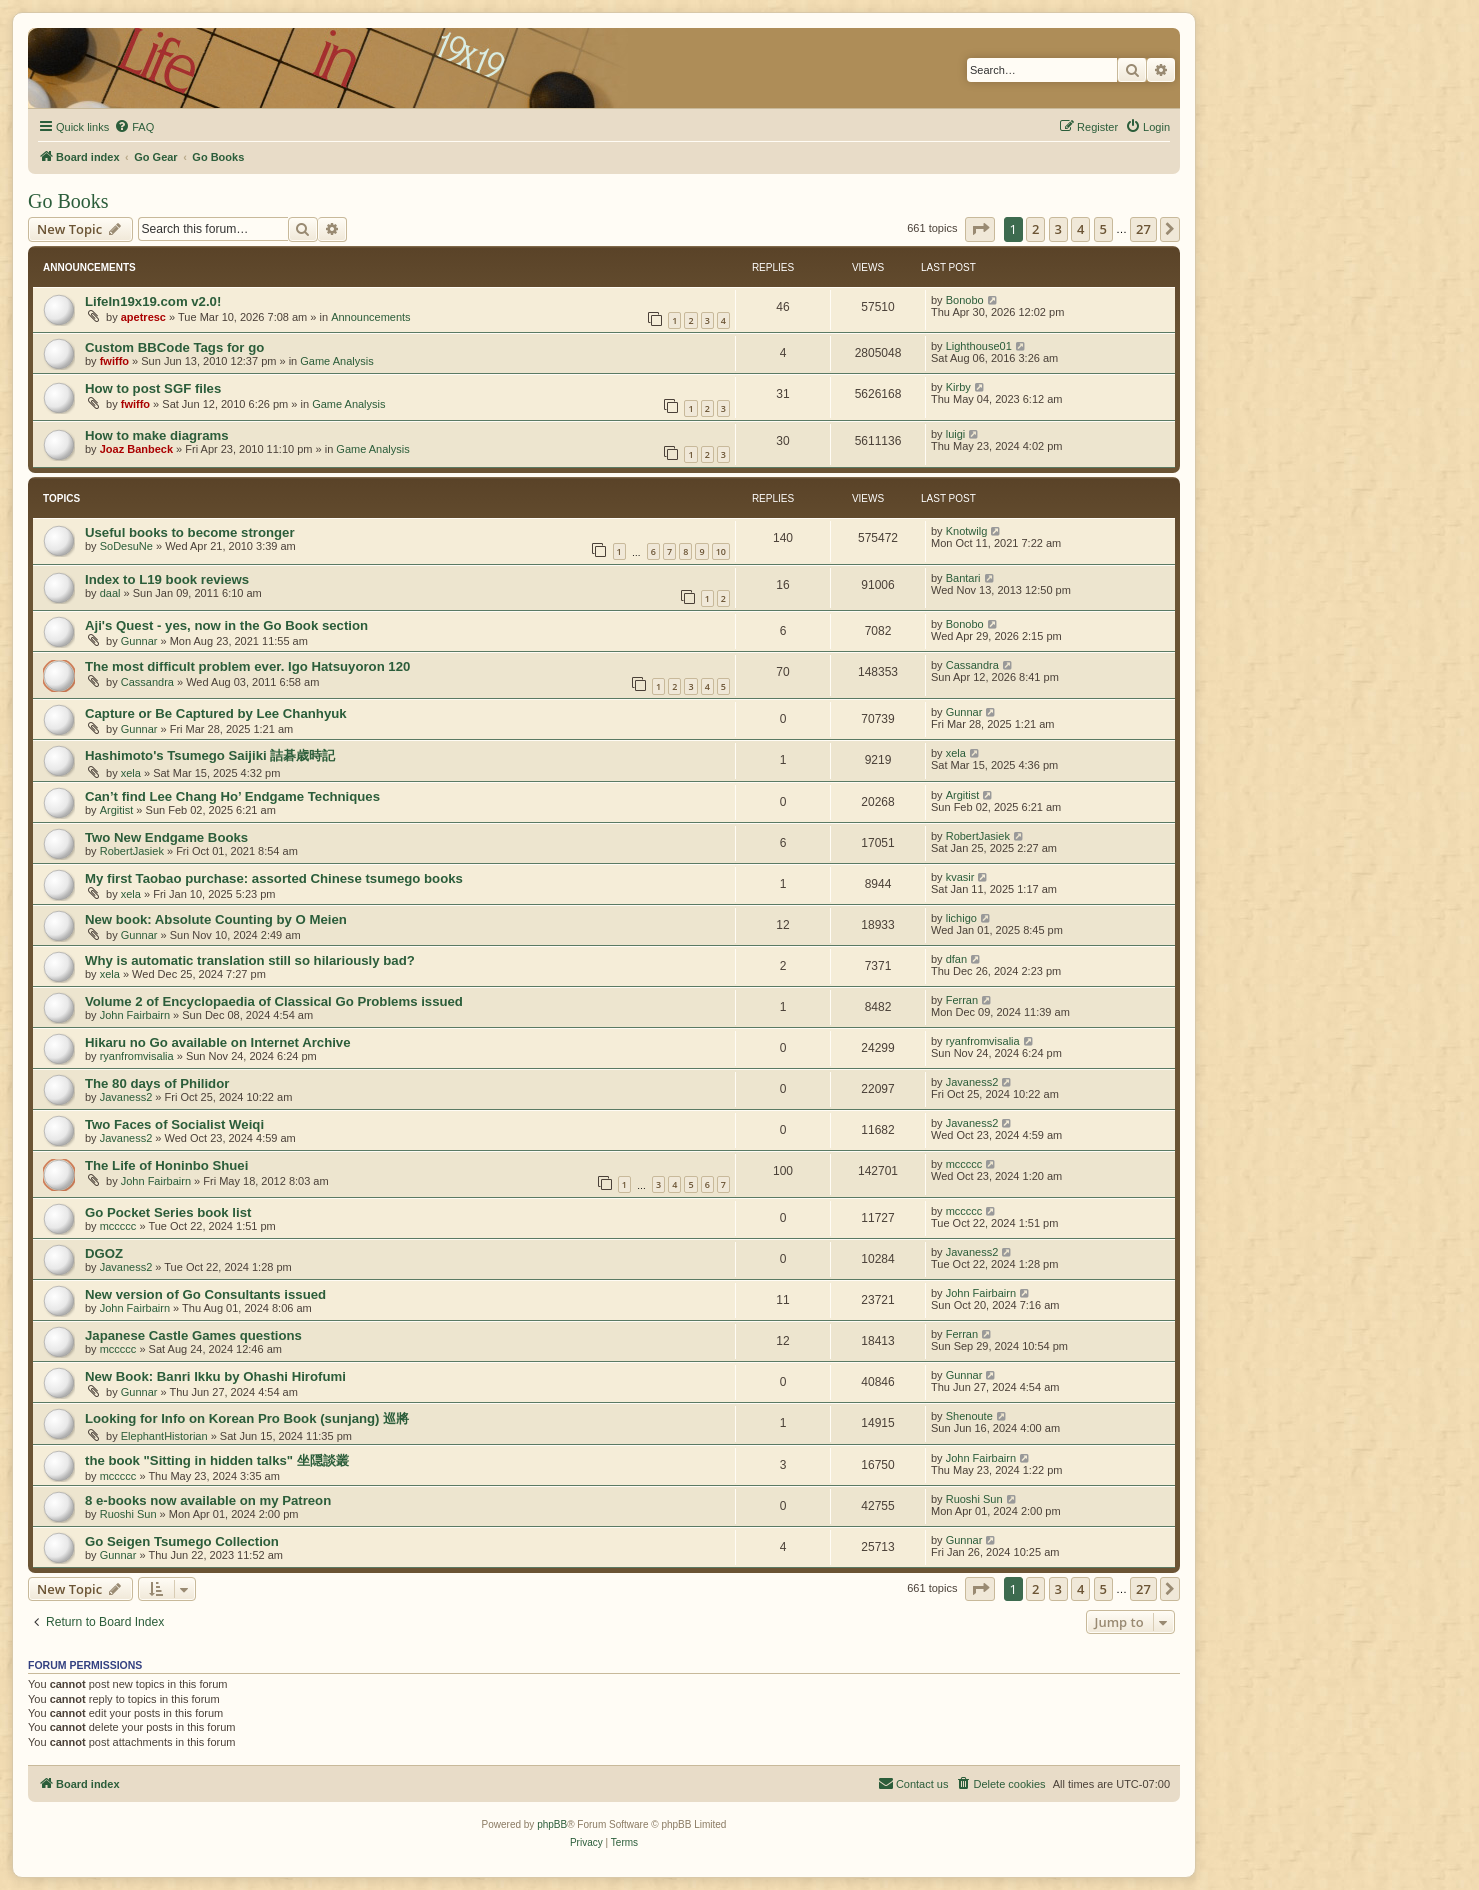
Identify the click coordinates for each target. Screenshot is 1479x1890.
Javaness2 (126, 1097)
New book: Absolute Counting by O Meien (216, 919)
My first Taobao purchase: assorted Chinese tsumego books (274, 878)
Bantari (963, 578)
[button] (980, 229)
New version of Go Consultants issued (205, 1294)
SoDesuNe (126, 546)
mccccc (964, 1164)
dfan (956, 959)
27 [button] (1143, 229)
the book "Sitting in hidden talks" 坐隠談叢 (217, 1460)
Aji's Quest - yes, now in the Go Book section (226, 625)
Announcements (371, 317)
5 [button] (1103, 229)
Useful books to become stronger (190, 532)
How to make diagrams (157, 435)
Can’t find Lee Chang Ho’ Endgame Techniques (232, 796)
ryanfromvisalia (137, 1056)
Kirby (958, 387)
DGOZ (104, 1253)
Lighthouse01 (979, 346)
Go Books (68, 201)
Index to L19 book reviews (167, 579)
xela (131, 773)
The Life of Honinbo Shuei (166, 1165)
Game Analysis (336, 361)
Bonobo (965, 300)
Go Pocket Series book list (168, 1212)
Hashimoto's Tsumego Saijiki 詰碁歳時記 (210, 755)
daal (110, 593)
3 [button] (1058, 229)
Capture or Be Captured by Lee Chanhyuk (216, 713)
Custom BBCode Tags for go (174, 347)
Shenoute (969, 1416)
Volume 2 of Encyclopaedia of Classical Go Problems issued (274, 1001)
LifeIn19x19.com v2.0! (153, 301)
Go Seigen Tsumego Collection (182, 1541)
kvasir (960, 877)
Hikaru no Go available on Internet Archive (218, 1042)
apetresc (143, 317)
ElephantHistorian (164, 1436)
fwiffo (114, 361)
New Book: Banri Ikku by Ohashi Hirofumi (215, 1376)
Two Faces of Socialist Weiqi (174, 1124)
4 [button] (1080, 229)
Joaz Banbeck (136, 449)
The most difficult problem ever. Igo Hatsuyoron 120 (247, 666)
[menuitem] (134, 127)
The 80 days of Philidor (157, 1083)
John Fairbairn (135, 1015)
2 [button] (1035, 229)
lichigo (961, 918)
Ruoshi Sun (128, 1514)
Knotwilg (967, 531)
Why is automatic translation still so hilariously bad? (250, 960)
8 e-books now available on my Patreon (208, 1500)
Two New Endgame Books (166, 837)
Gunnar (139, 641)
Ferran (962, 1000)
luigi (956, 434)
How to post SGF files (153, 388)
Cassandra (147, 682)
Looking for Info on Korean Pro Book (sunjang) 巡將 (247, 1418)
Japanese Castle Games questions (193, 1335)
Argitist (117, 810)
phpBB (552, 1824)
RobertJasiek (132, 851)
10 (721, 551)
